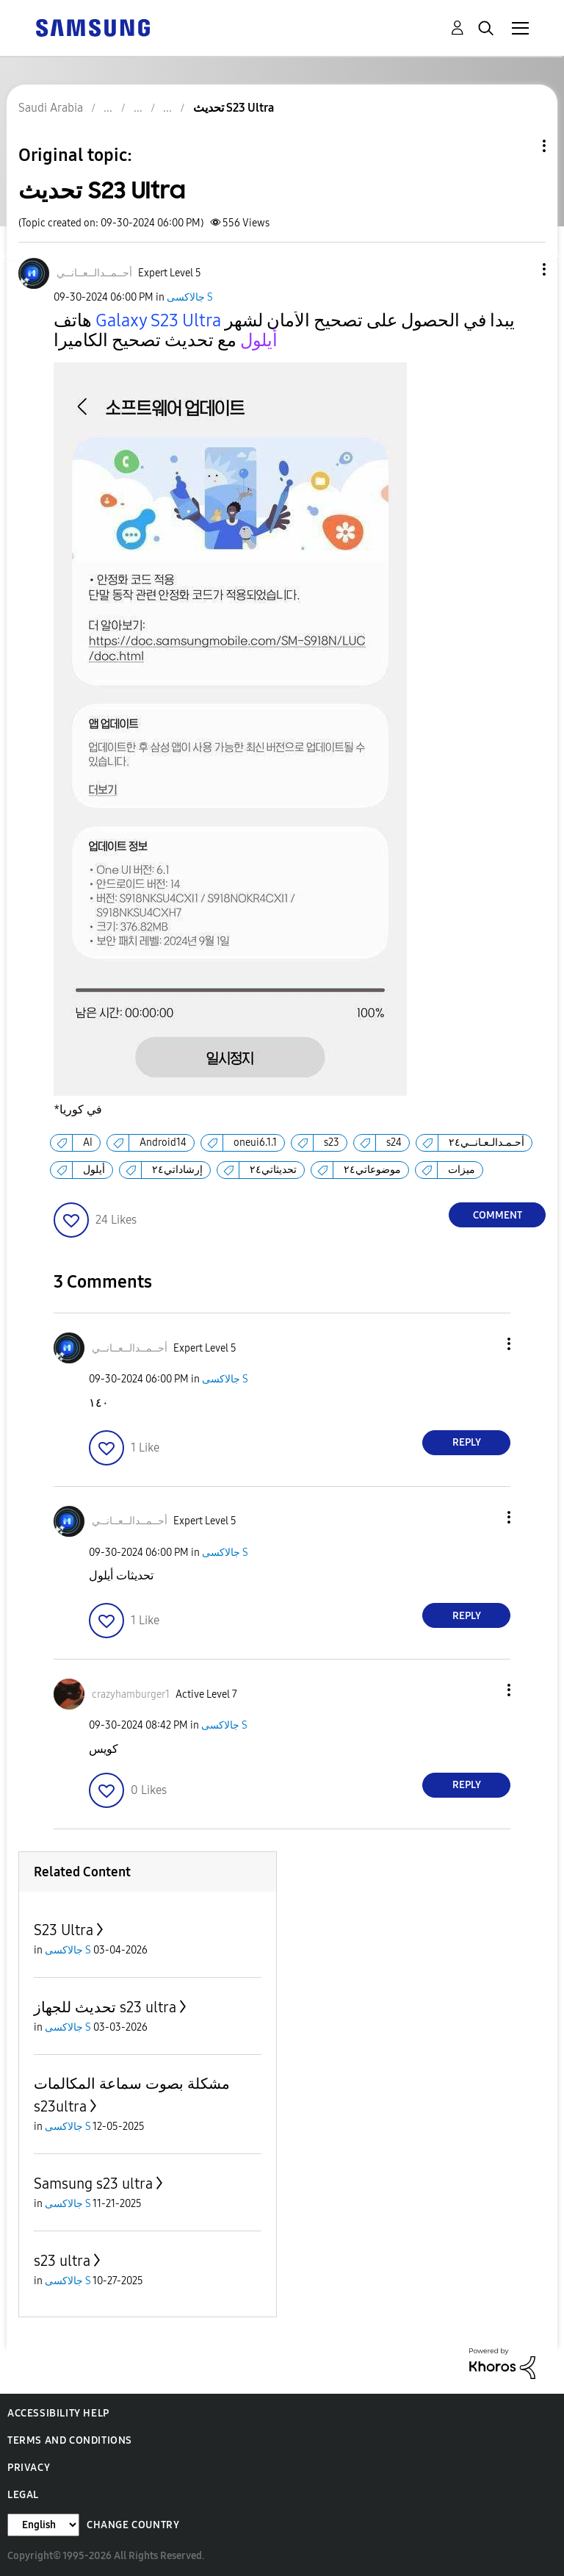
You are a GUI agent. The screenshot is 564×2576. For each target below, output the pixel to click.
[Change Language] (43, 2525)
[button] (520, 269)
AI (88, 1142)
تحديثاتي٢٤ (273, 1169)
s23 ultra (62, 2261)
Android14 (163, 1142)
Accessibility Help (58, 2413)
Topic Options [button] (519, 145)
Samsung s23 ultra (93, 2183)
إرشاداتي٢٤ (177, 1169)
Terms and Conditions (69, 2440)
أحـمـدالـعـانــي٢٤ (486, 1142)
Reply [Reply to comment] (466, 1442)
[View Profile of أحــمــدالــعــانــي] (94, 273)
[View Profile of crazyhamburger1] (131, 1694)
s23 (331, 1142)
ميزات (461, 1169)
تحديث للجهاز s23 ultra (105, 2007)
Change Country (133, 2525)
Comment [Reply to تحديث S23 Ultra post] (497, 1215)
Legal (23, 2495)
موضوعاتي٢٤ (372, 1169)
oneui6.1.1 (255, 1142)
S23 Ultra (63, 1930)
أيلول (94, 1169)
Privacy (28, 2467)
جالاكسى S (190, 297)
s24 (394, 1142)
